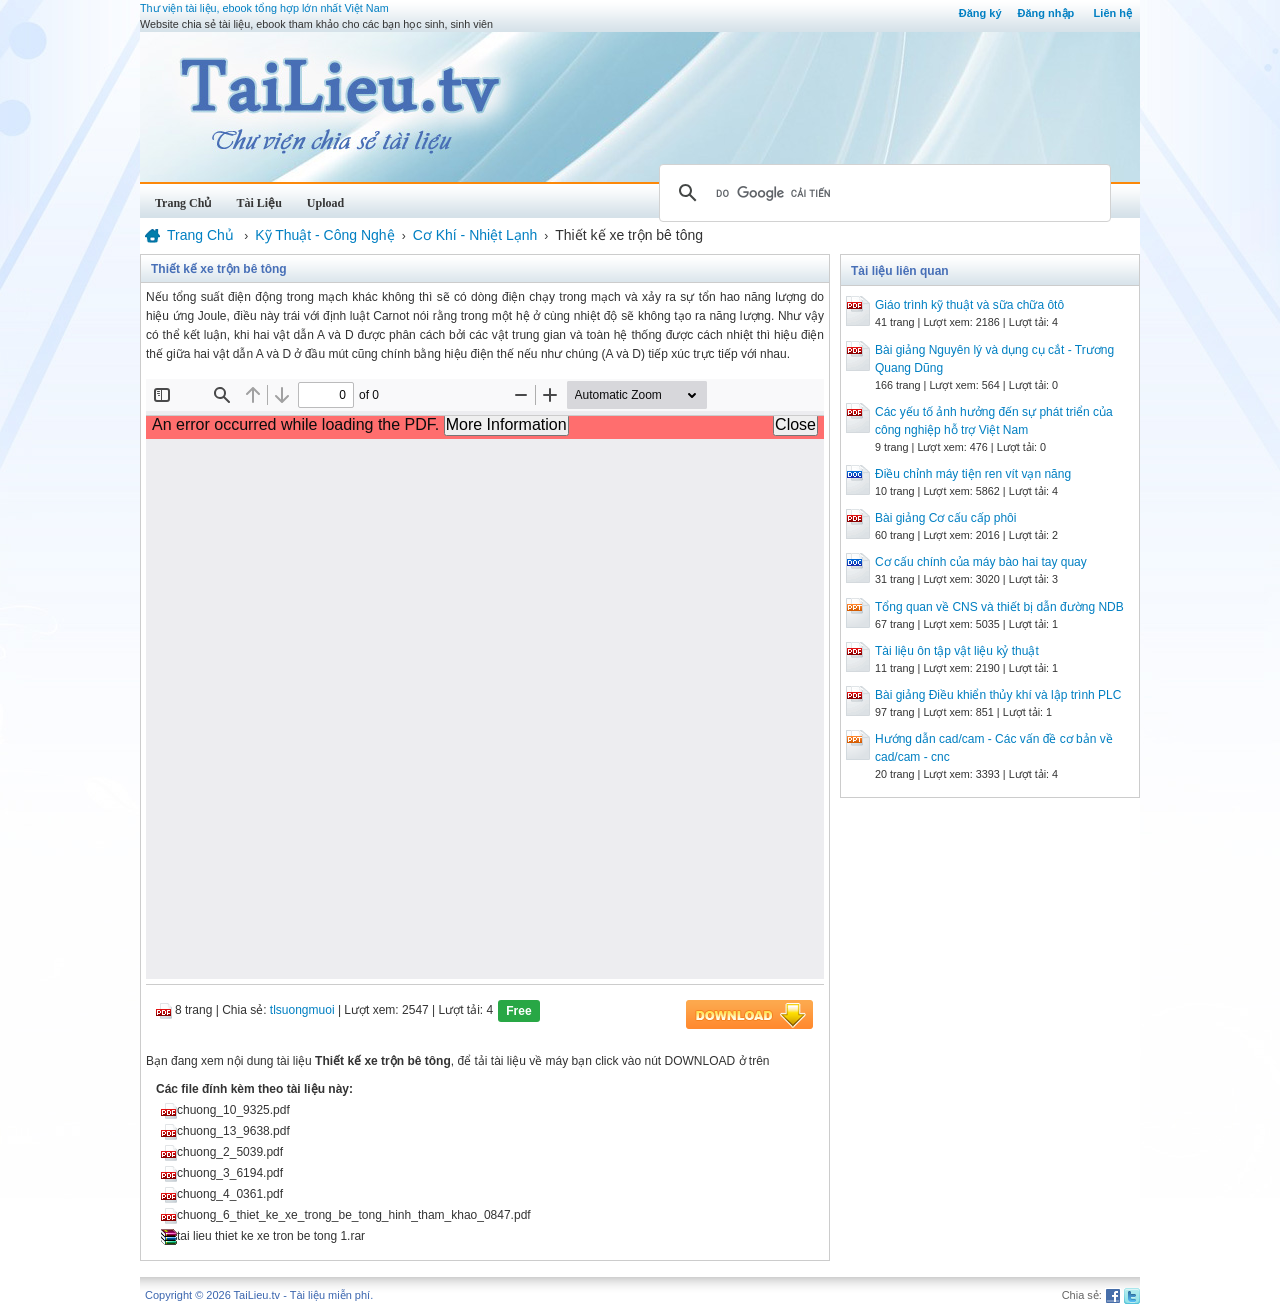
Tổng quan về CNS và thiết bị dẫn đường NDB (999, 607)
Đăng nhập (1046, 13)
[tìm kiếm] (882, 193)
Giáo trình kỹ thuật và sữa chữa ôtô (969, 305)
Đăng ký (980, 13)
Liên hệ (1113, 13)
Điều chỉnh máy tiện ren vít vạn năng (973, 474)
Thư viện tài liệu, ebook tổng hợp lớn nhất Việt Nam (264, 8)
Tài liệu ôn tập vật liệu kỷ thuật (957, 651)
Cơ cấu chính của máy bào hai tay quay (981, 562)
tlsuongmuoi (302, 1010)
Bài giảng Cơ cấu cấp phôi (945, 518)
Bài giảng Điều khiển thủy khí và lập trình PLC (998, 695)
